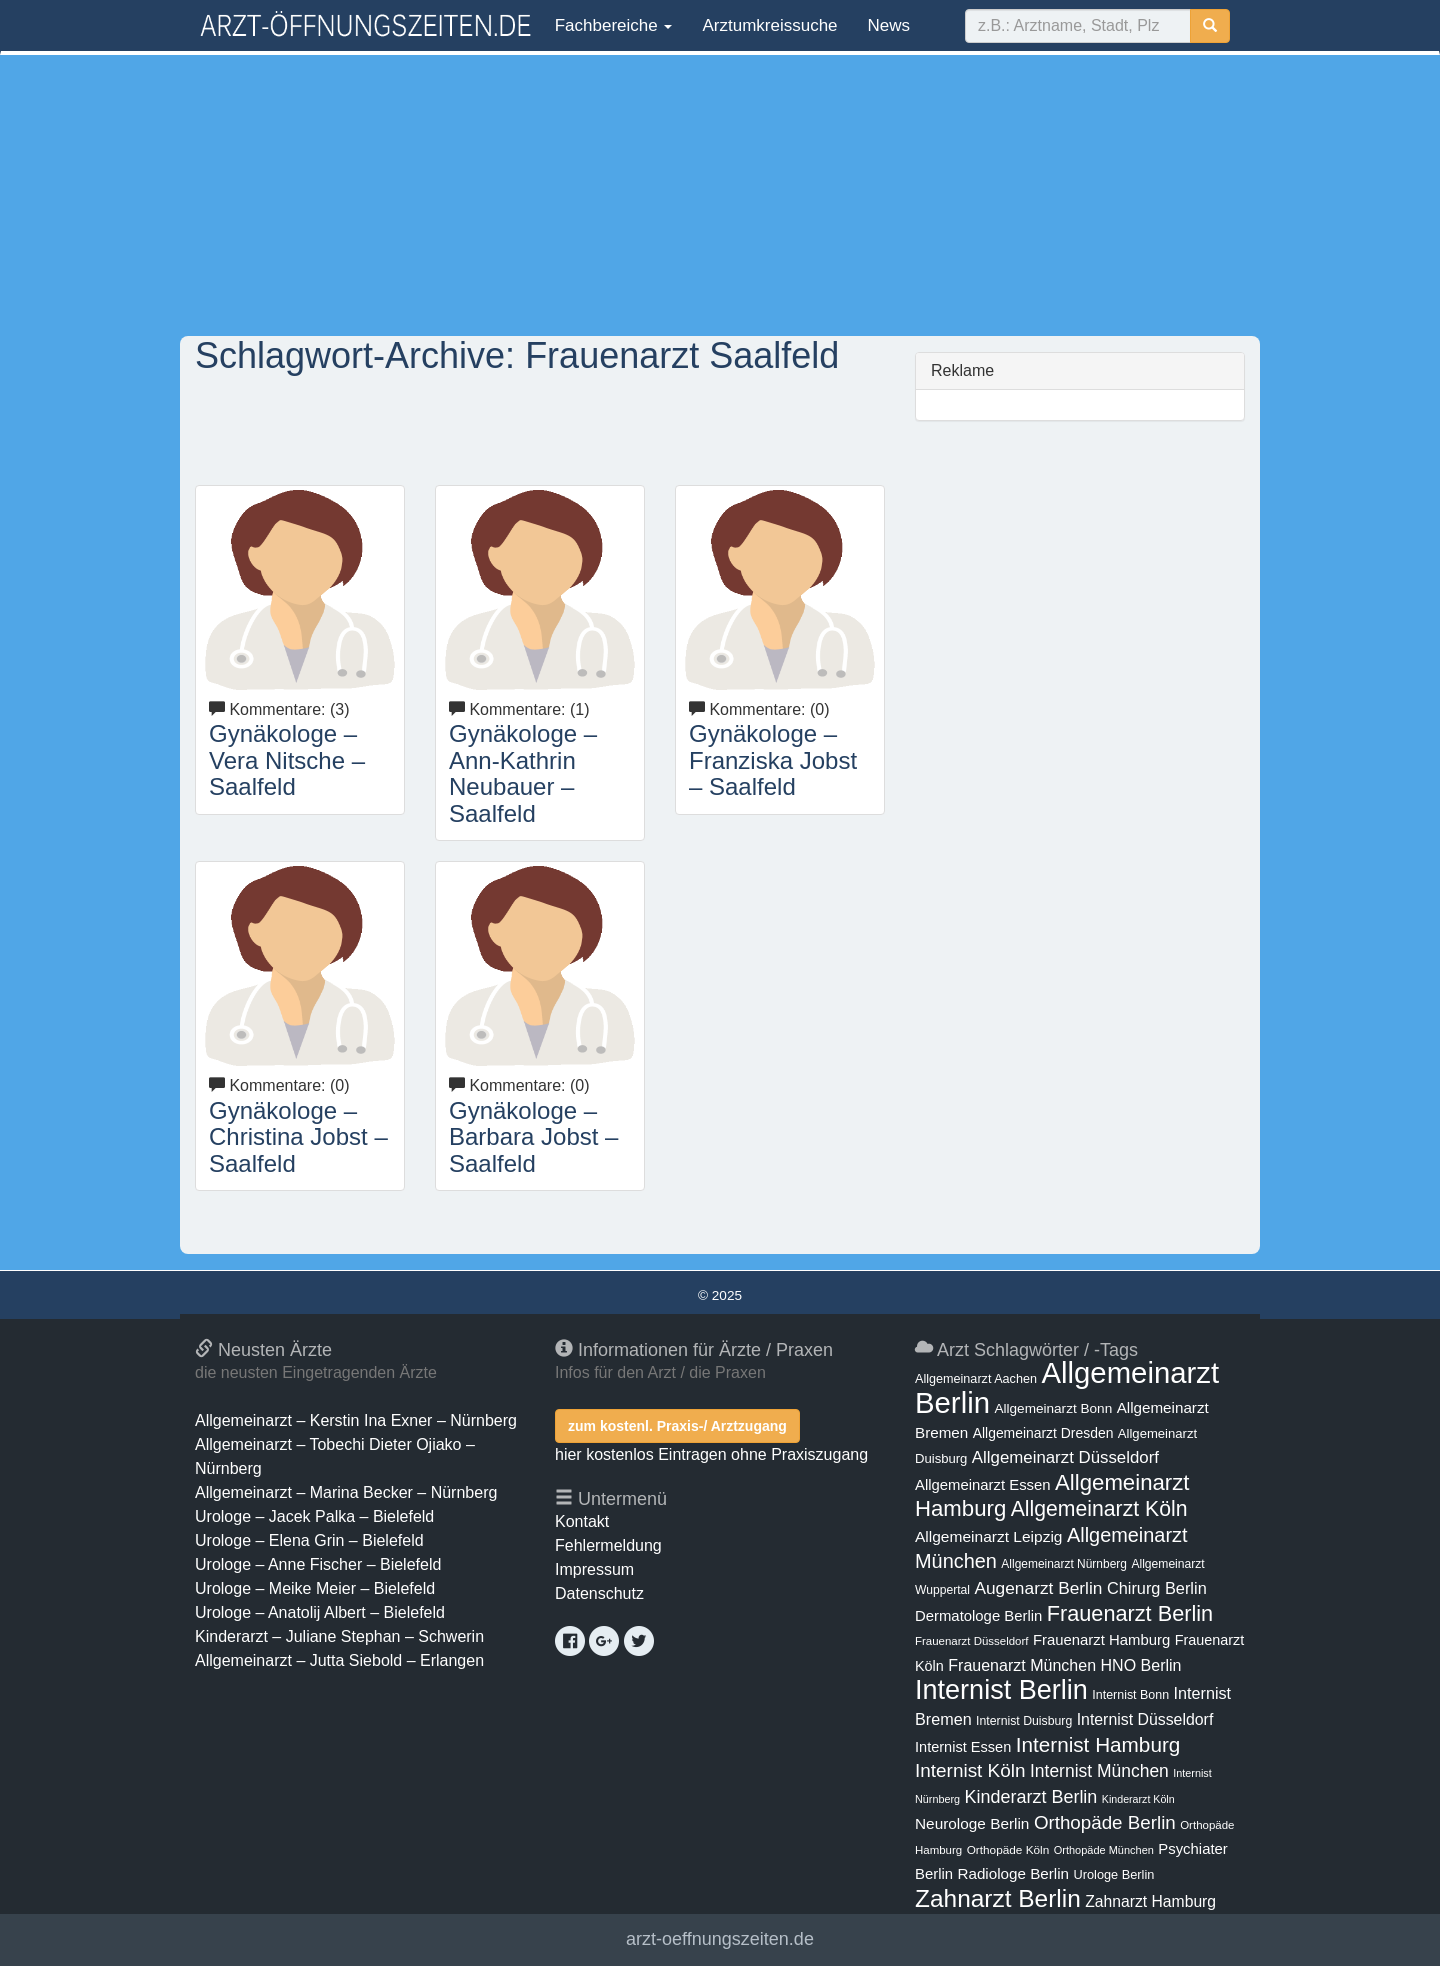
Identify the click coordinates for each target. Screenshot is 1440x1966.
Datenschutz (599, 1593)
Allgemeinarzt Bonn (1053, 1408)
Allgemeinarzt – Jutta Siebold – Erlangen (339, 1660)
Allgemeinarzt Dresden (1043, 1433)
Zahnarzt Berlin (998, 1898)
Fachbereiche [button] (611, 25)
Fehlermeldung (608, 1545)
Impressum (594, 1569)
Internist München (1099, 1771)
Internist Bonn (1130, 1695)
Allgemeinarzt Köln (1099, 1508)
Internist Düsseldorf (1145, 1719)
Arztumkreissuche (769, 25)
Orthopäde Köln (1008, 1850)
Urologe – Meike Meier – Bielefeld (315, 1588)
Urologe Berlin (1114, 1874)
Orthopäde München (1104, 1850)
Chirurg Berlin (1157, 1588)
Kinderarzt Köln (1138, 1799)
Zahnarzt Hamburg (1150, 1901)
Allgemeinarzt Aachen (976, 1379)
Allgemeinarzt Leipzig (988, 1536)
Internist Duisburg (1024, 1721)
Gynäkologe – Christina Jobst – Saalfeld (298, 1137)
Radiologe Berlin (1013, 1873)
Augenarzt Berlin (1038, 1588)
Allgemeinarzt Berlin (1067, 1387)
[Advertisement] (720, 195)
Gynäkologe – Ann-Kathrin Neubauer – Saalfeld (523, 773)
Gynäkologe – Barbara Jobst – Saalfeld (533, 1137)
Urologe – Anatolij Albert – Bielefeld (320, 1612)
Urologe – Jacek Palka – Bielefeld (314, 1516)
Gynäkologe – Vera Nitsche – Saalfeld (287, 760)
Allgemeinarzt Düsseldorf (1065, 1457)
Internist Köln (970, 1770)
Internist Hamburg (1098, 1744)
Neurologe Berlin (972, 1823)
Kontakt (582, 1521)
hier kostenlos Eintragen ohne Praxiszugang (711, 1454)
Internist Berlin (1001, 1690)
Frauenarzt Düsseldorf (971, 1641)
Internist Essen (963, 1747)
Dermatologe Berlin (978, 1616)
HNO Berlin (1141, 1665)
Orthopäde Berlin (1105, 1822)
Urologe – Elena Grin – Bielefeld (309, 1540)
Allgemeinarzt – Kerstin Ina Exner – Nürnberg (356, 1420)
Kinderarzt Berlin (1031, 1797)
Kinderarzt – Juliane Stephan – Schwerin (339, 1636)
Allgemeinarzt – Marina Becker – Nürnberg (346, 1492)
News (889, 25)
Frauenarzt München (1022, 1665)
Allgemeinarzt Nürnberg (1064, 1564)
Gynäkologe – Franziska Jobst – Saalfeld (773, 760)
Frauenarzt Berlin (1130, 1613)
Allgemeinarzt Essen (983, 1485)
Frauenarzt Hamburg (1101, 1640)
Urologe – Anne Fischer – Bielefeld (318, 1564)
